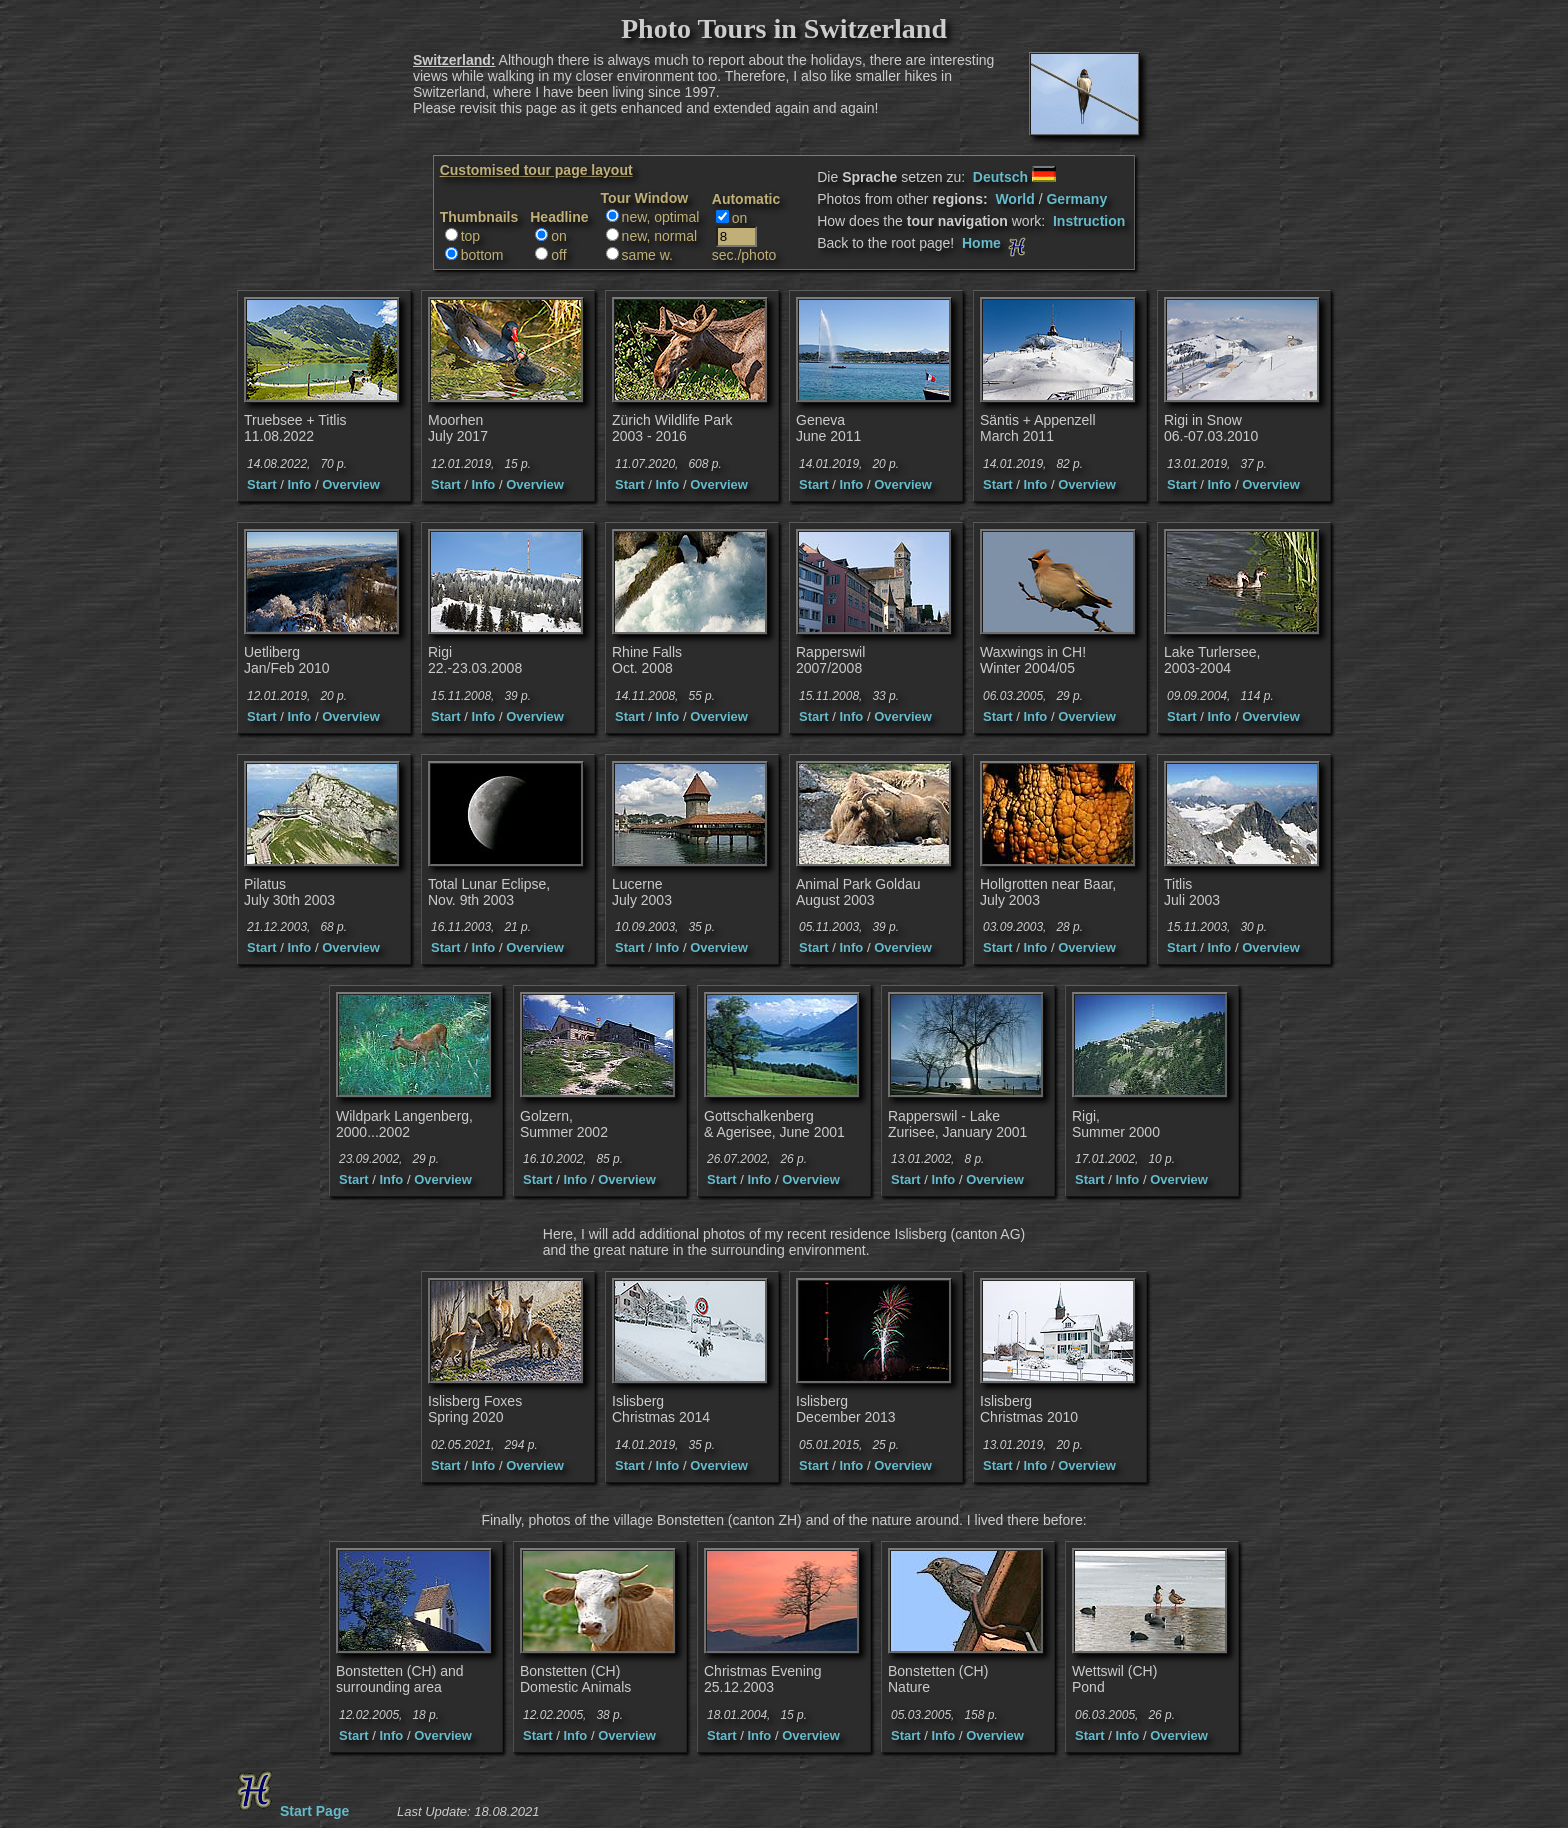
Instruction (1089, 221)
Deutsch (1014, 177)
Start (262, 484)
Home (996, 243)
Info (299, 484)
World (1014, 199)
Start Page (290, 1811)
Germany (1076, 199)
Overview (351, 484)
